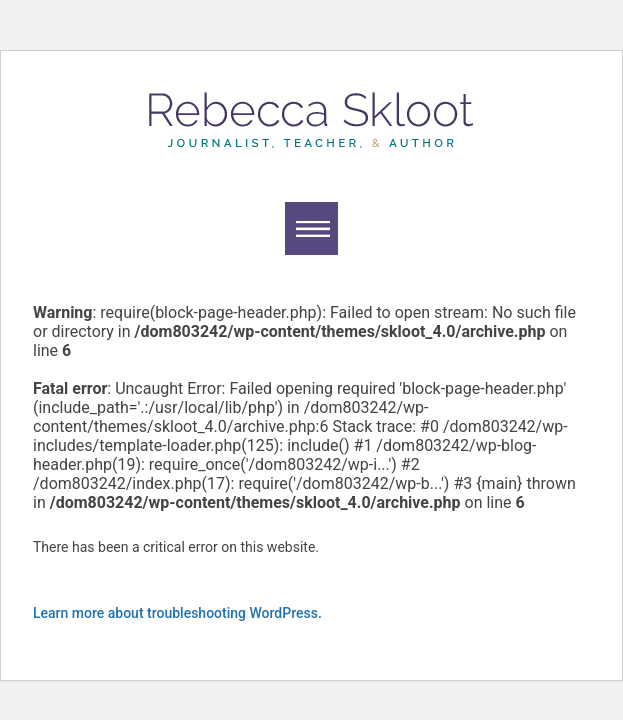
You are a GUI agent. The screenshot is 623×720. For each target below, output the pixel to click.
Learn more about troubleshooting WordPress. (177, 613)
